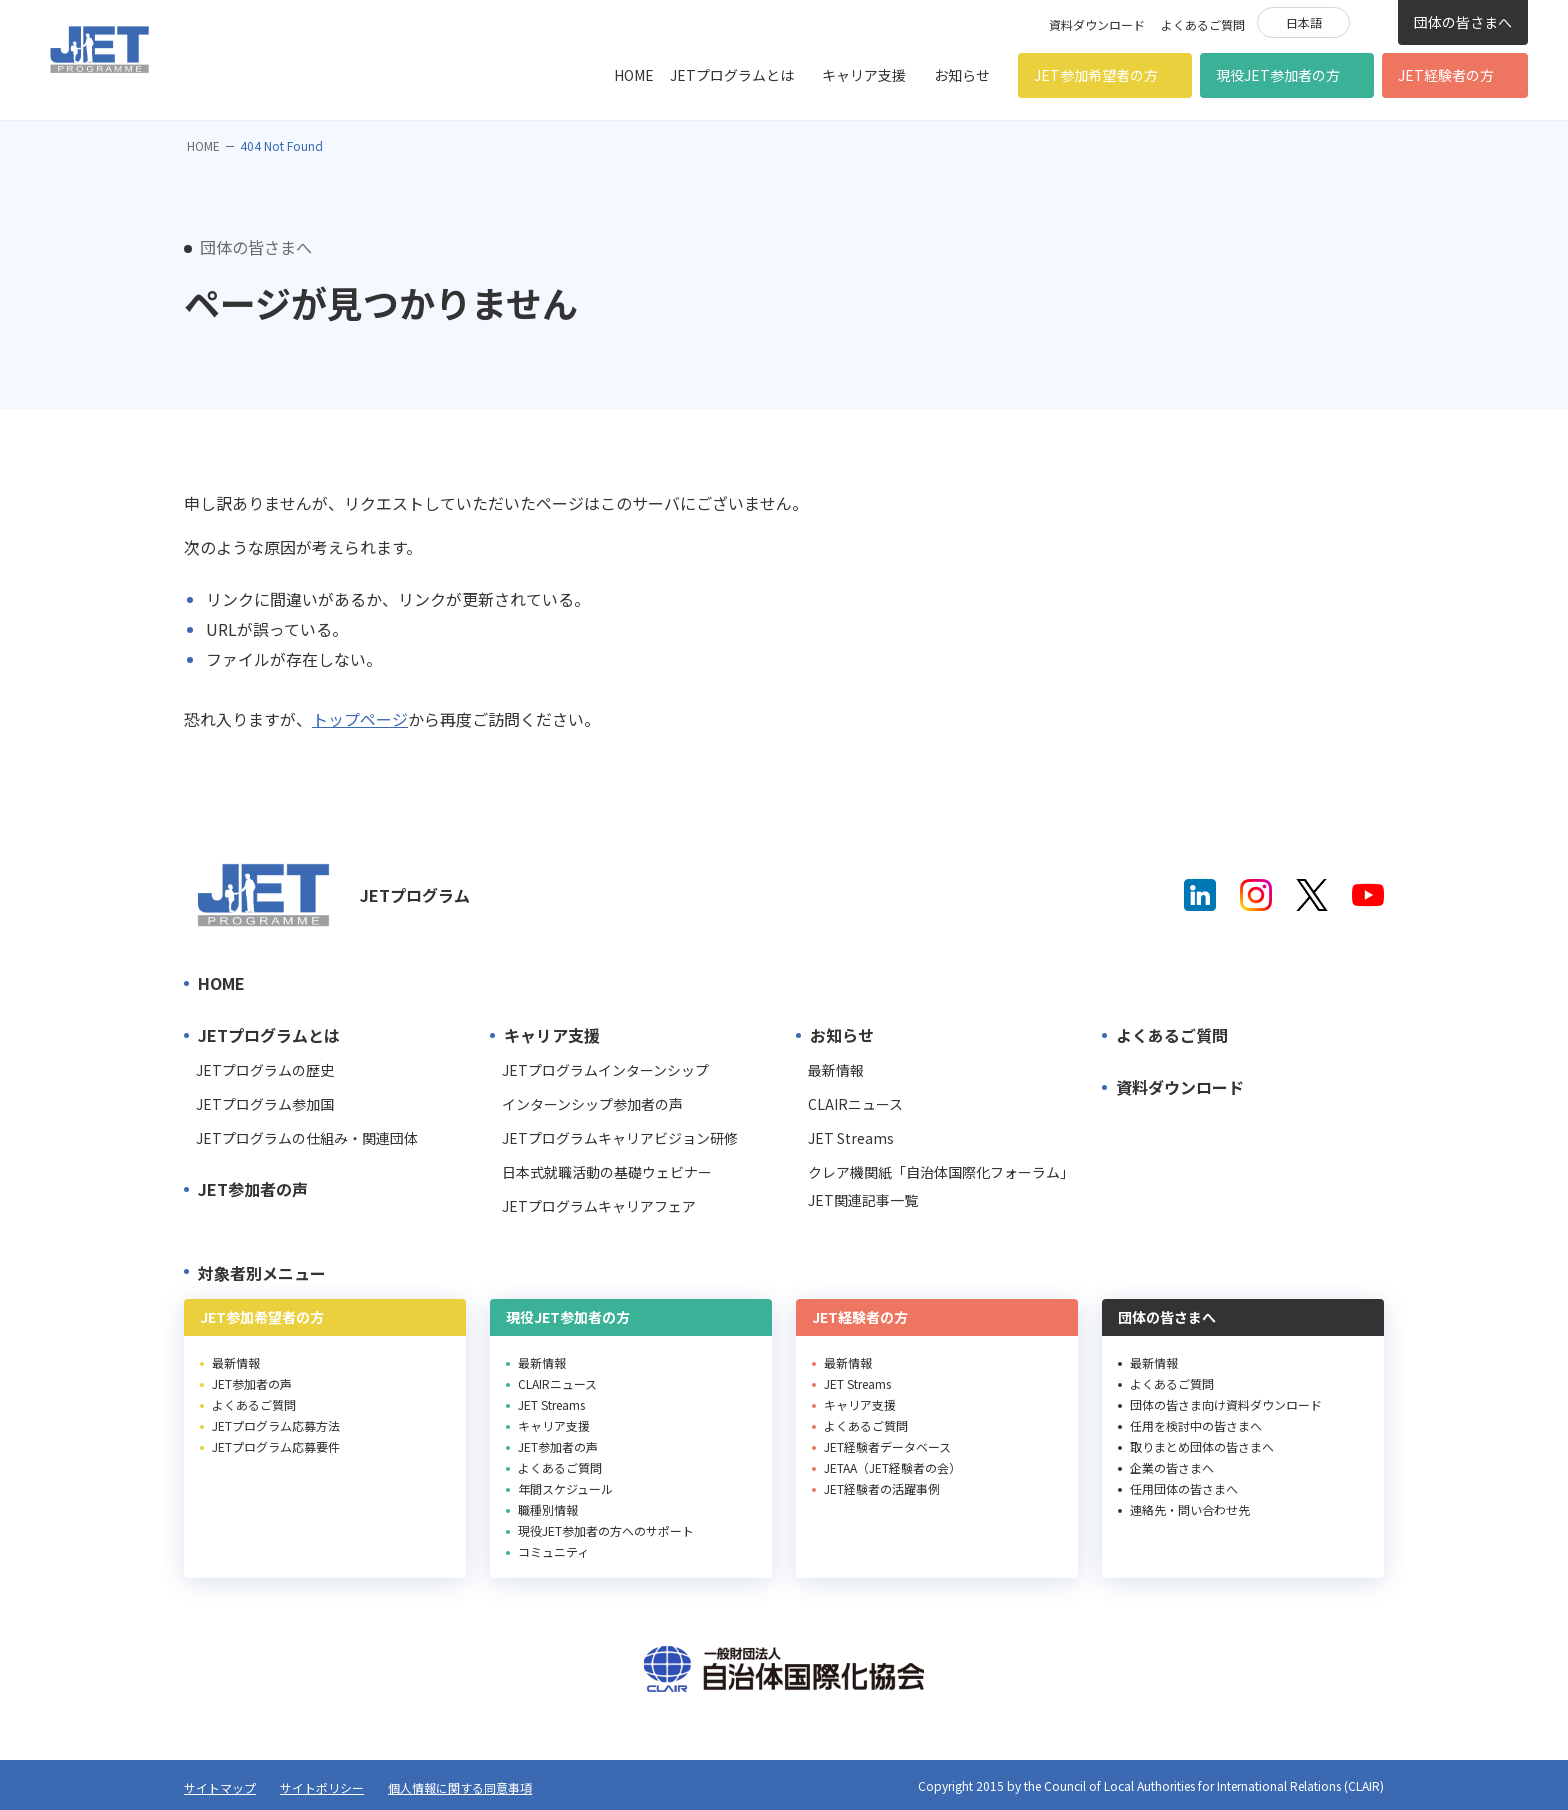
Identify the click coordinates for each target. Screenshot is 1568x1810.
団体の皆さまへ (1463, 22)
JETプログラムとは (732, 75)
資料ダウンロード (1097, 24)
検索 (1374, 21)
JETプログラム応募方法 (276, 1425)
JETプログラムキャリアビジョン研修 (620, 1138)
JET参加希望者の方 (1096, 75)
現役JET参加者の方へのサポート (606, 1530)
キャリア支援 (864, 75)
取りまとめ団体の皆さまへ (1202, 1446)
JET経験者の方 (1446, 75)
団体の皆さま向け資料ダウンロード (1226, 1404)
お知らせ (962, 75)
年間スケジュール (565, 1488)
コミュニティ (553, 1551)
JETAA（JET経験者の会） (892, 1467)
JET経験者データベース (887, 1446)
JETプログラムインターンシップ (605, 1070)
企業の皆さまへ (1172, 1467)
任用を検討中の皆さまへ (1196, 1425)
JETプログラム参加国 (265, 1104)
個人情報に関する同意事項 (460, 1787)
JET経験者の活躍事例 (882, 1488)
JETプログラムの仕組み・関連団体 (307, 1138)
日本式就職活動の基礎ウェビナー (607, 1172)
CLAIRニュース (855, 1104)
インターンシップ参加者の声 (592, 1104)
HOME (634, 75)
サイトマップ (220, 1787)
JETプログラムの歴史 (265, 1070)
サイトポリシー (322, 1787)
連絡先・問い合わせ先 (1190, 1509)
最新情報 (836, 1070)
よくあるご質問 (1203, 24)
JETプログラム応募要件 (276, 1446)
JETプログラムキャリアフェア (599, 1206)
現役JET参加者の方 (1278, 75)
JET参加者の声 (253, 1189)
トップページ (360, 719)
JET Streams (851, 1138)
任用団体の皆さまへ (1184, 1488)
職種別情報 (548, 1509)
